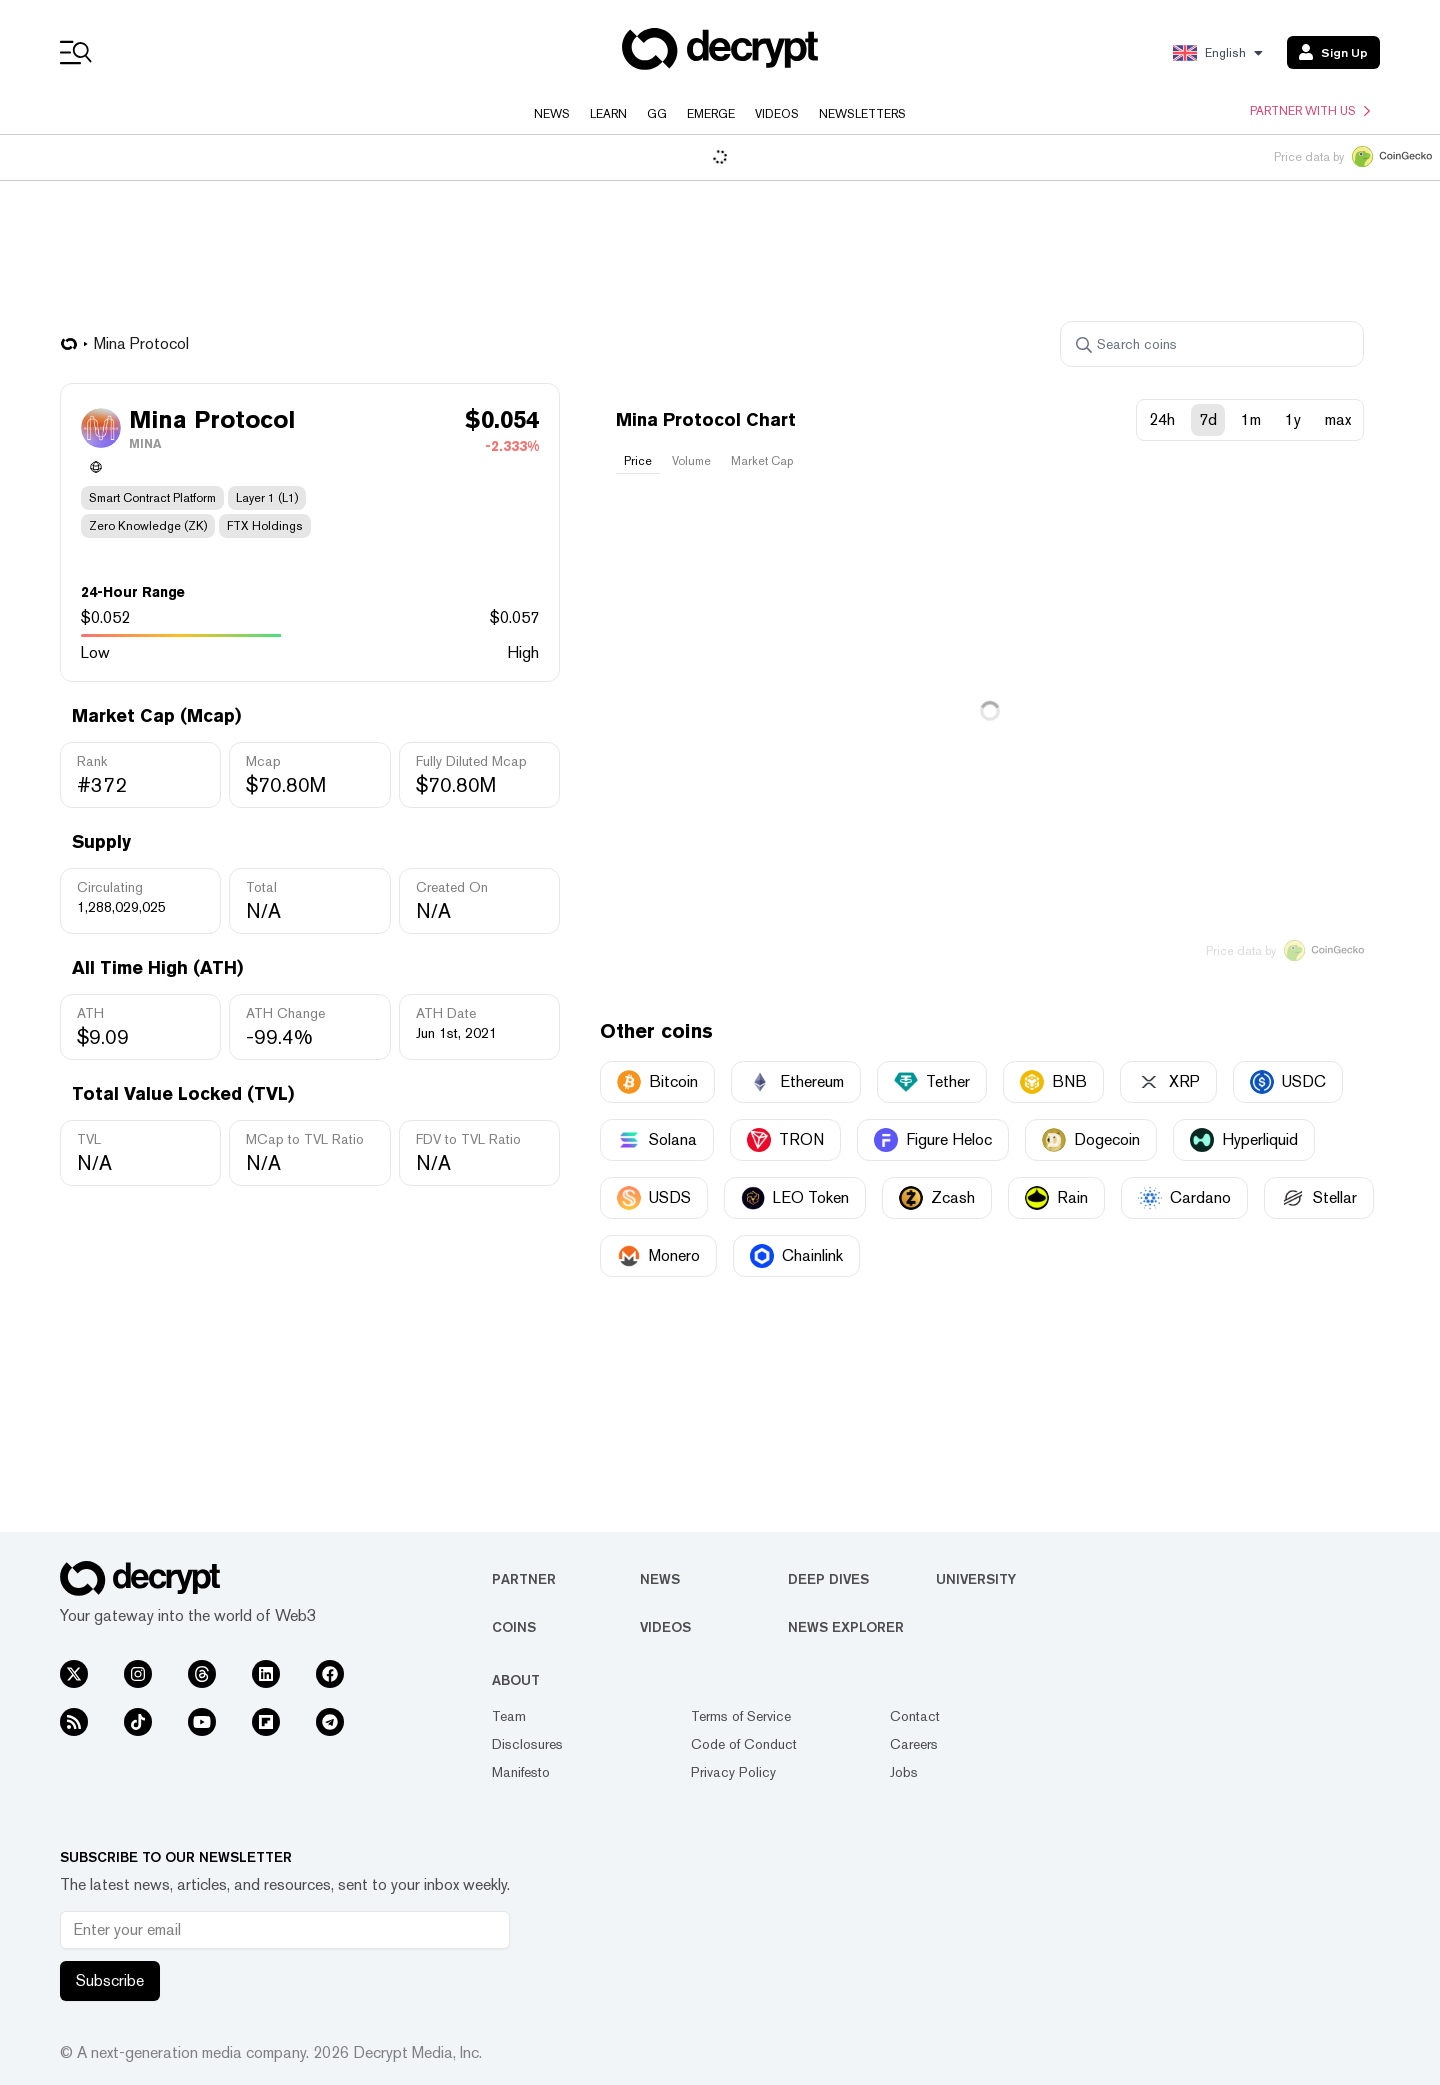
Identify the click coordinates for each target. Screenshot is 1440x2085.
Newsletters (862, 114)
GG (657, 114)
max (1338, 419)
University (976, 1579)
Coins (514, 1627)
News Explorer (846, 1627)
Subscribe (110, 1980)
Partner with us (1310, 111)
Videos (777, 114)
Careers (914, 1744)
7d (1208, 419)
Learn (608, 114)
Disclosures (527, 1744)
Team (509, 1716)
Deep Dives (828, 1579)
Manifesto (521, 1772)
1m (1251, 419)
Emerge (711, 114)
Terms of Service (741, 1716)
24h (1162, 419)
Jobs (904, 1772)
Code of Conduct (744, 1744)
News (552, 114)
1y (1293, 419)
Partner (524, 1579)
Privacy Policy (733, 1772)
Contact (915, 1716)
